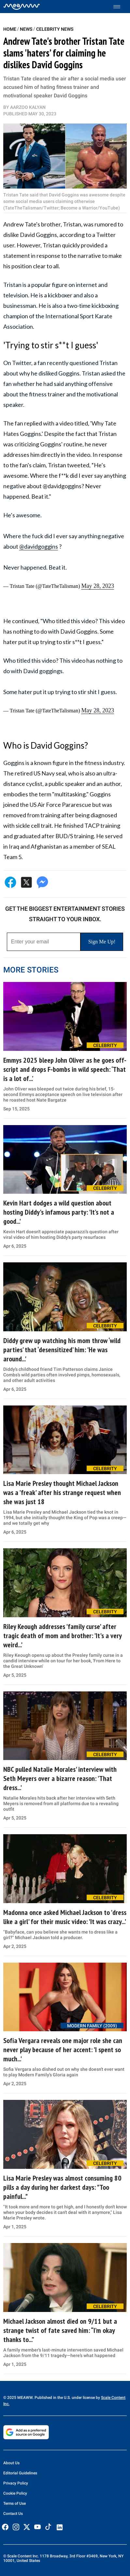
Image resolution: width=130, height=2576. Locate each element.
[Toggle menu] (120, 6)
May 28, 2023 (97, 586)
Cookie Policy (15, 2493)
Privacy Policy (15, 2483)
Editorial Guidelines (20, 2473)
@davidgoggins (38, 546)
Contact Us (13, 2513)
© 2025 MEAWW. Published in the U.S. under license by (52, 2397)
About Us (11, 2463)
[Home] (21, 6)
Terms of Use (14, 2503)
